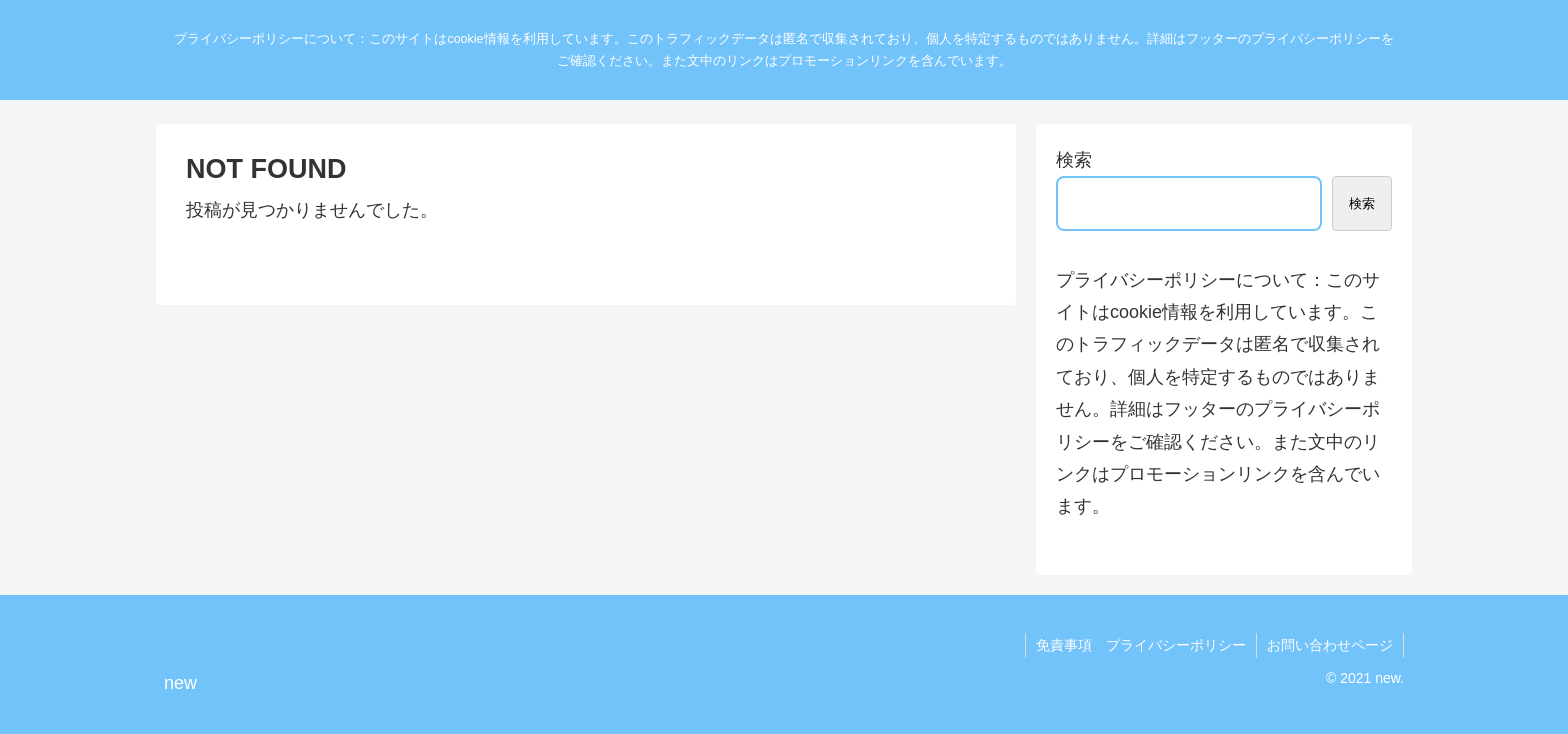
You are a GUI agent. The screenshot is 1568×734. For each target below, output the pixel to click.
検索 (1074, 160)
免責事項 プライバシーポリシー (1141, 645)
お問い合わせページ (1330, 645)
